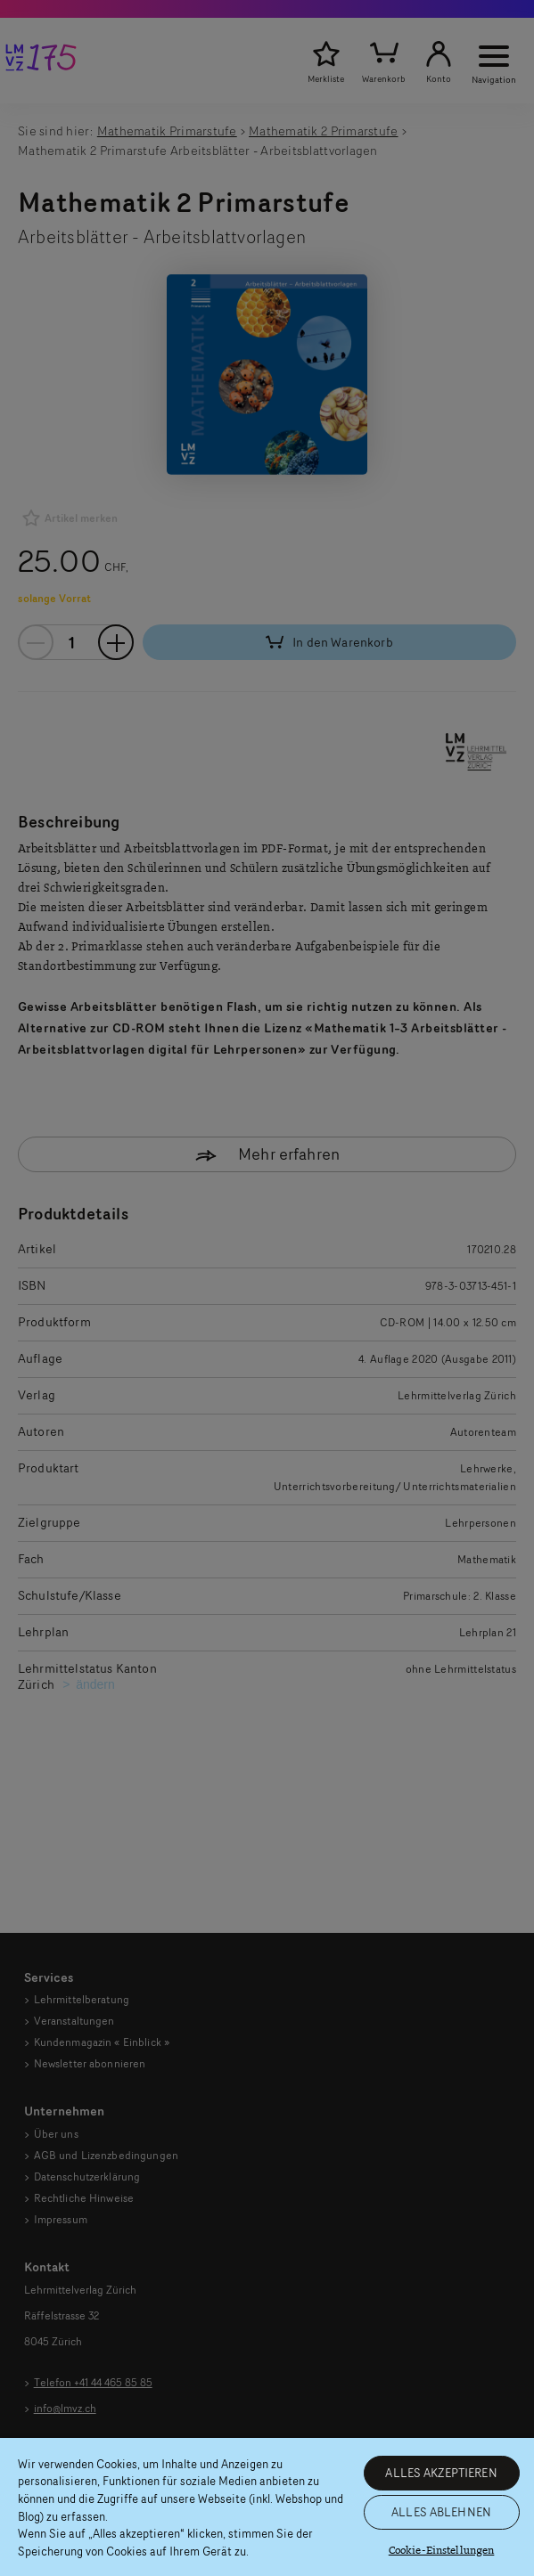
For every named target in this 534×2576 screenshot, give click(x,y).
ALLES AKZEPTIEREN (441, 2473)
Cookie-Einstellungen (442, 2550)
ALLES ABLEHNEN (441, 2512)
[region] (267, 2507)
